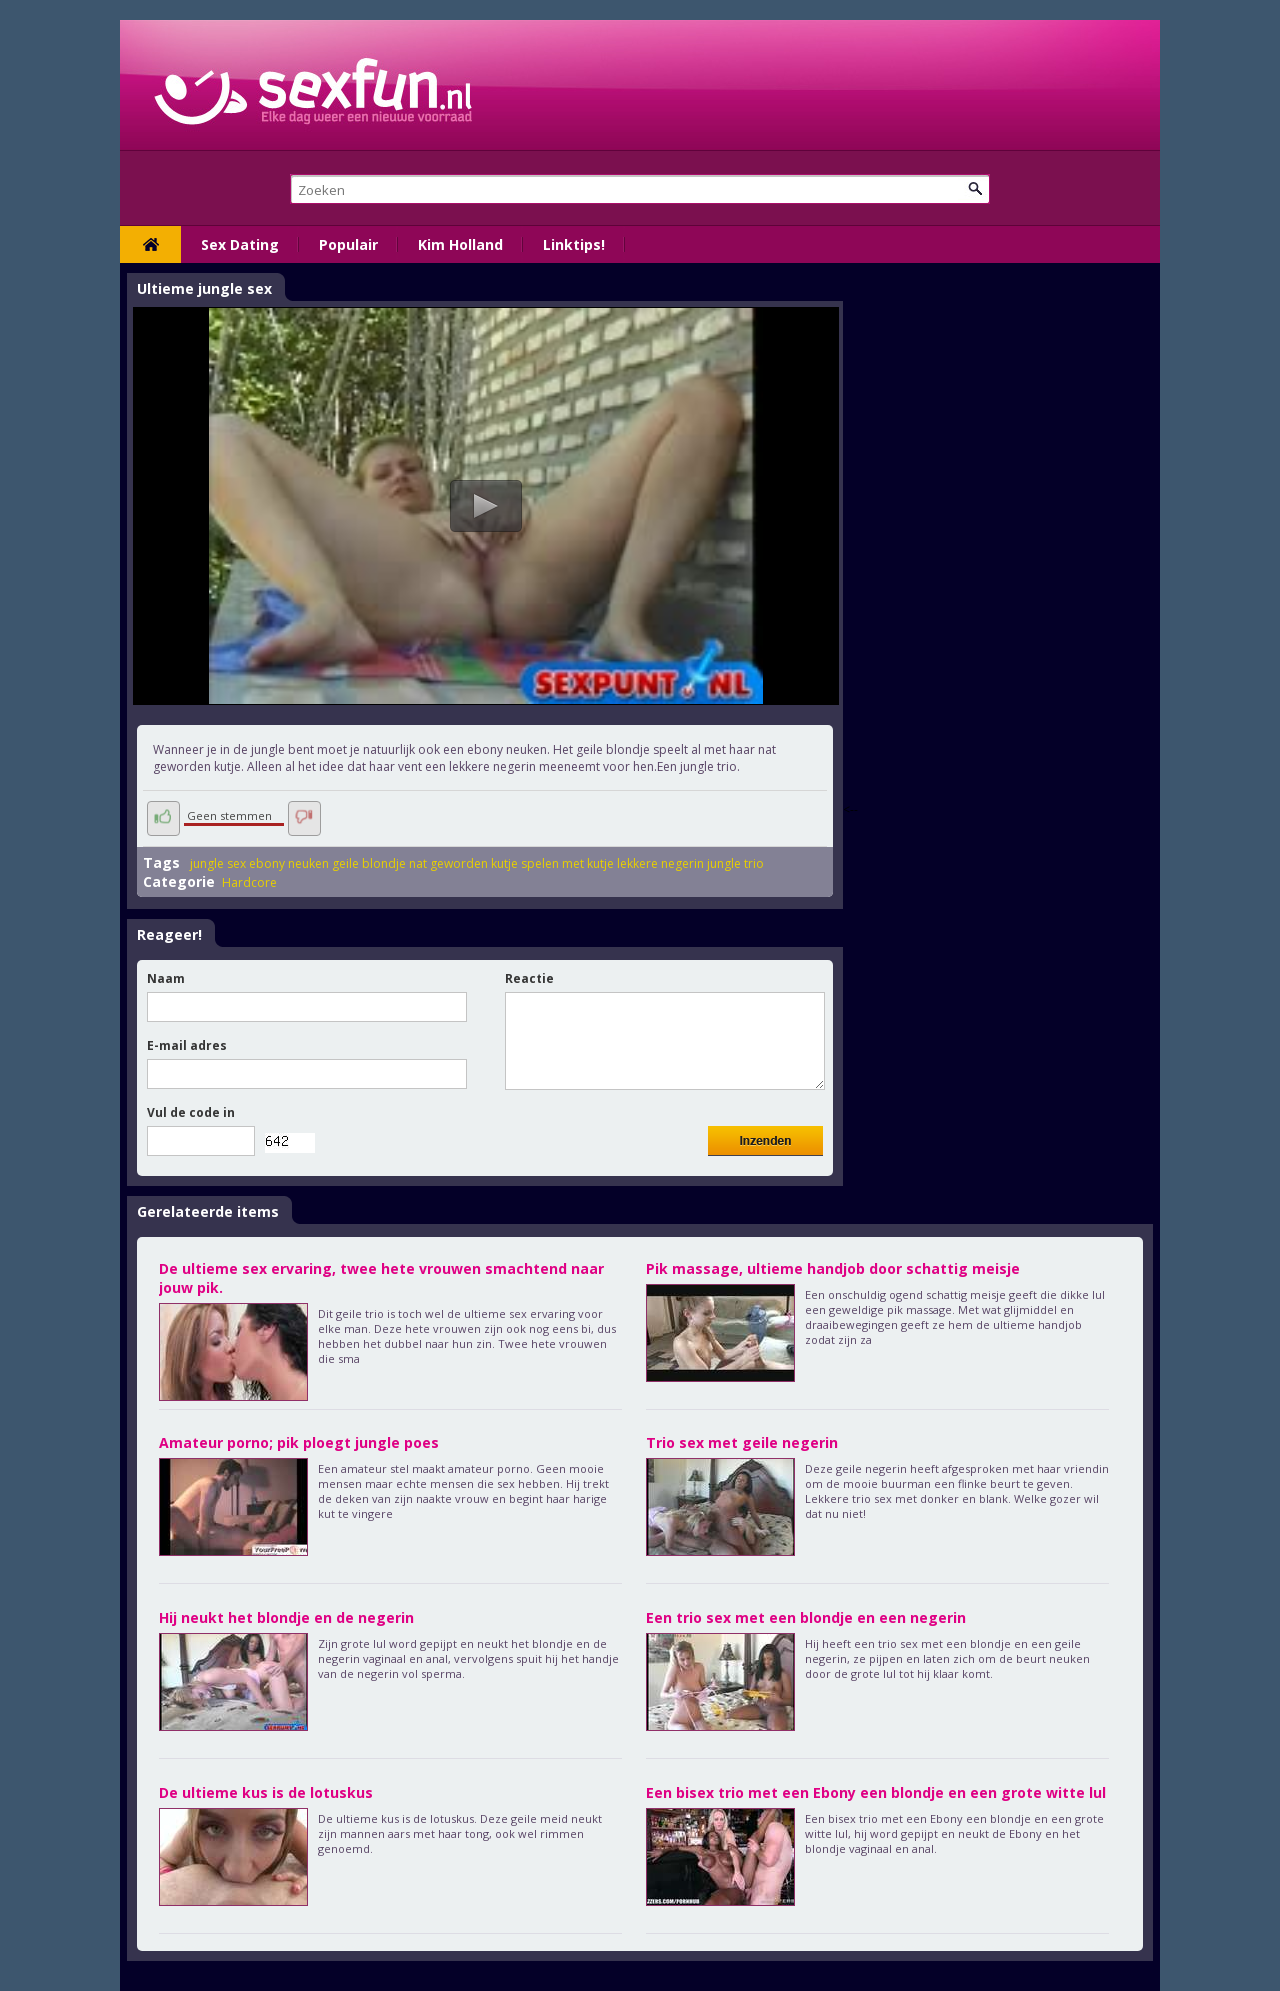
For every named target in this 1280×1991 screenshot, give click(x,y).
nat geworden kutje (463, 863)
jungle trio (735, 863)
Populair (348, 244)
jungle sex (218, 863)
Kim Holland (460, 244)
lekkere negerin (660, 863)
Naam (166, 978)
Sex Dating (240, 244)
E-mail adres (187, 1045)
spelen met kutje (567, 863)
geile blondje (369, 863)
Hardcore (249, 882)
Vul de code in (191, 1112)
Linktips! (574, 244)
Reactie (529, 978)
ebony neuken (289, 863)
